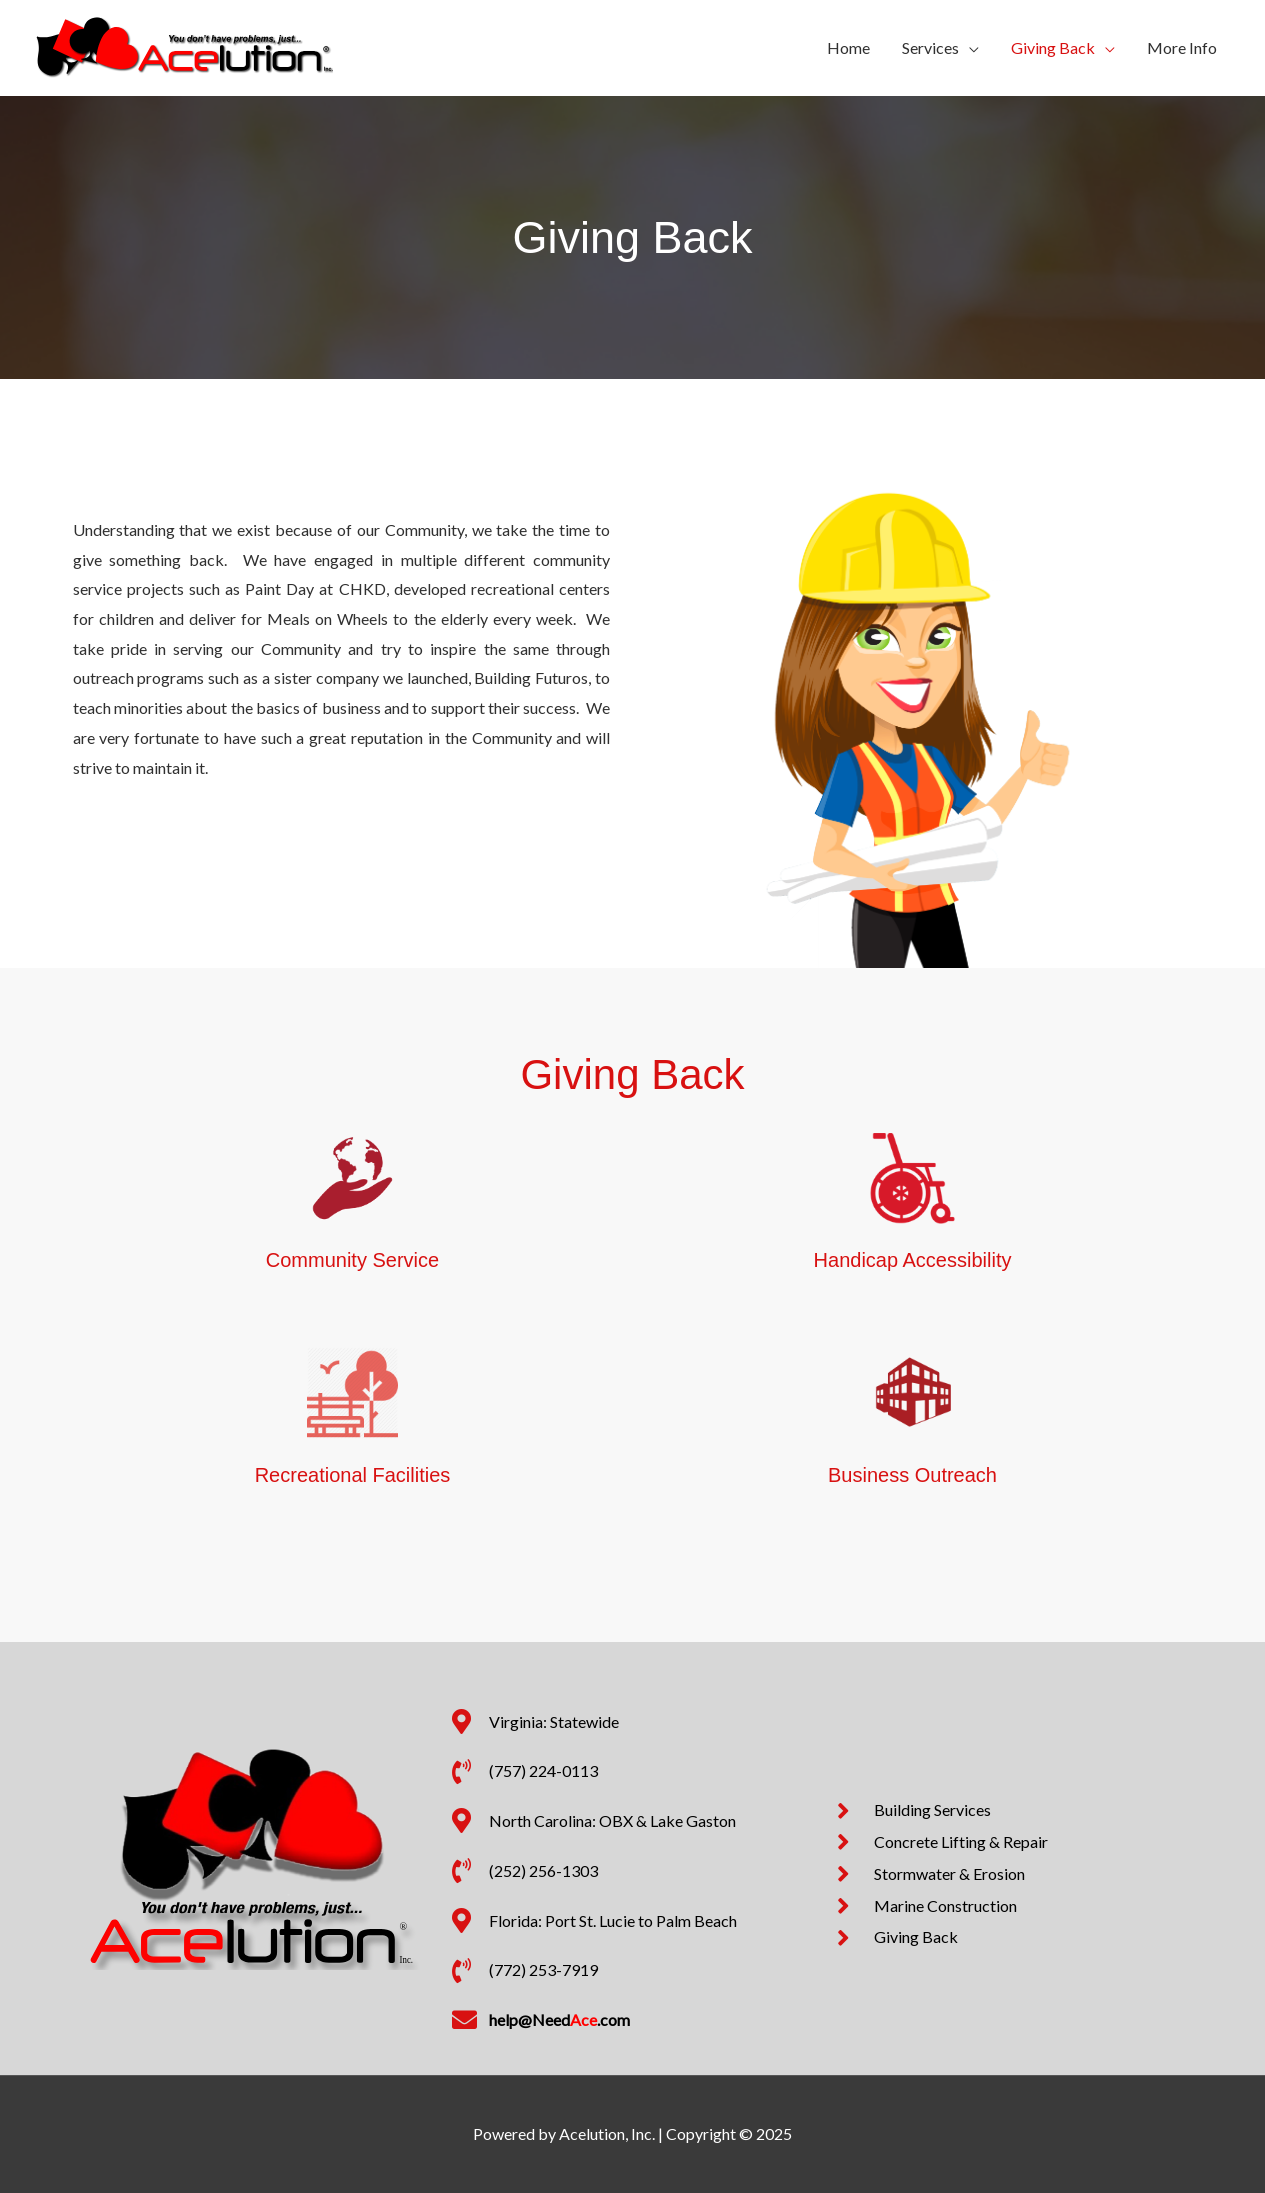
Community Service (352, 1260)
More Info (1182, 47)
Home (848, 47)
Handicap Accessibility (913, 1260)
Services (930, 47)
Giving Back (1053, 47)
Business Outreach (912, 1475)
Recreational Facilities (353, 1475)
